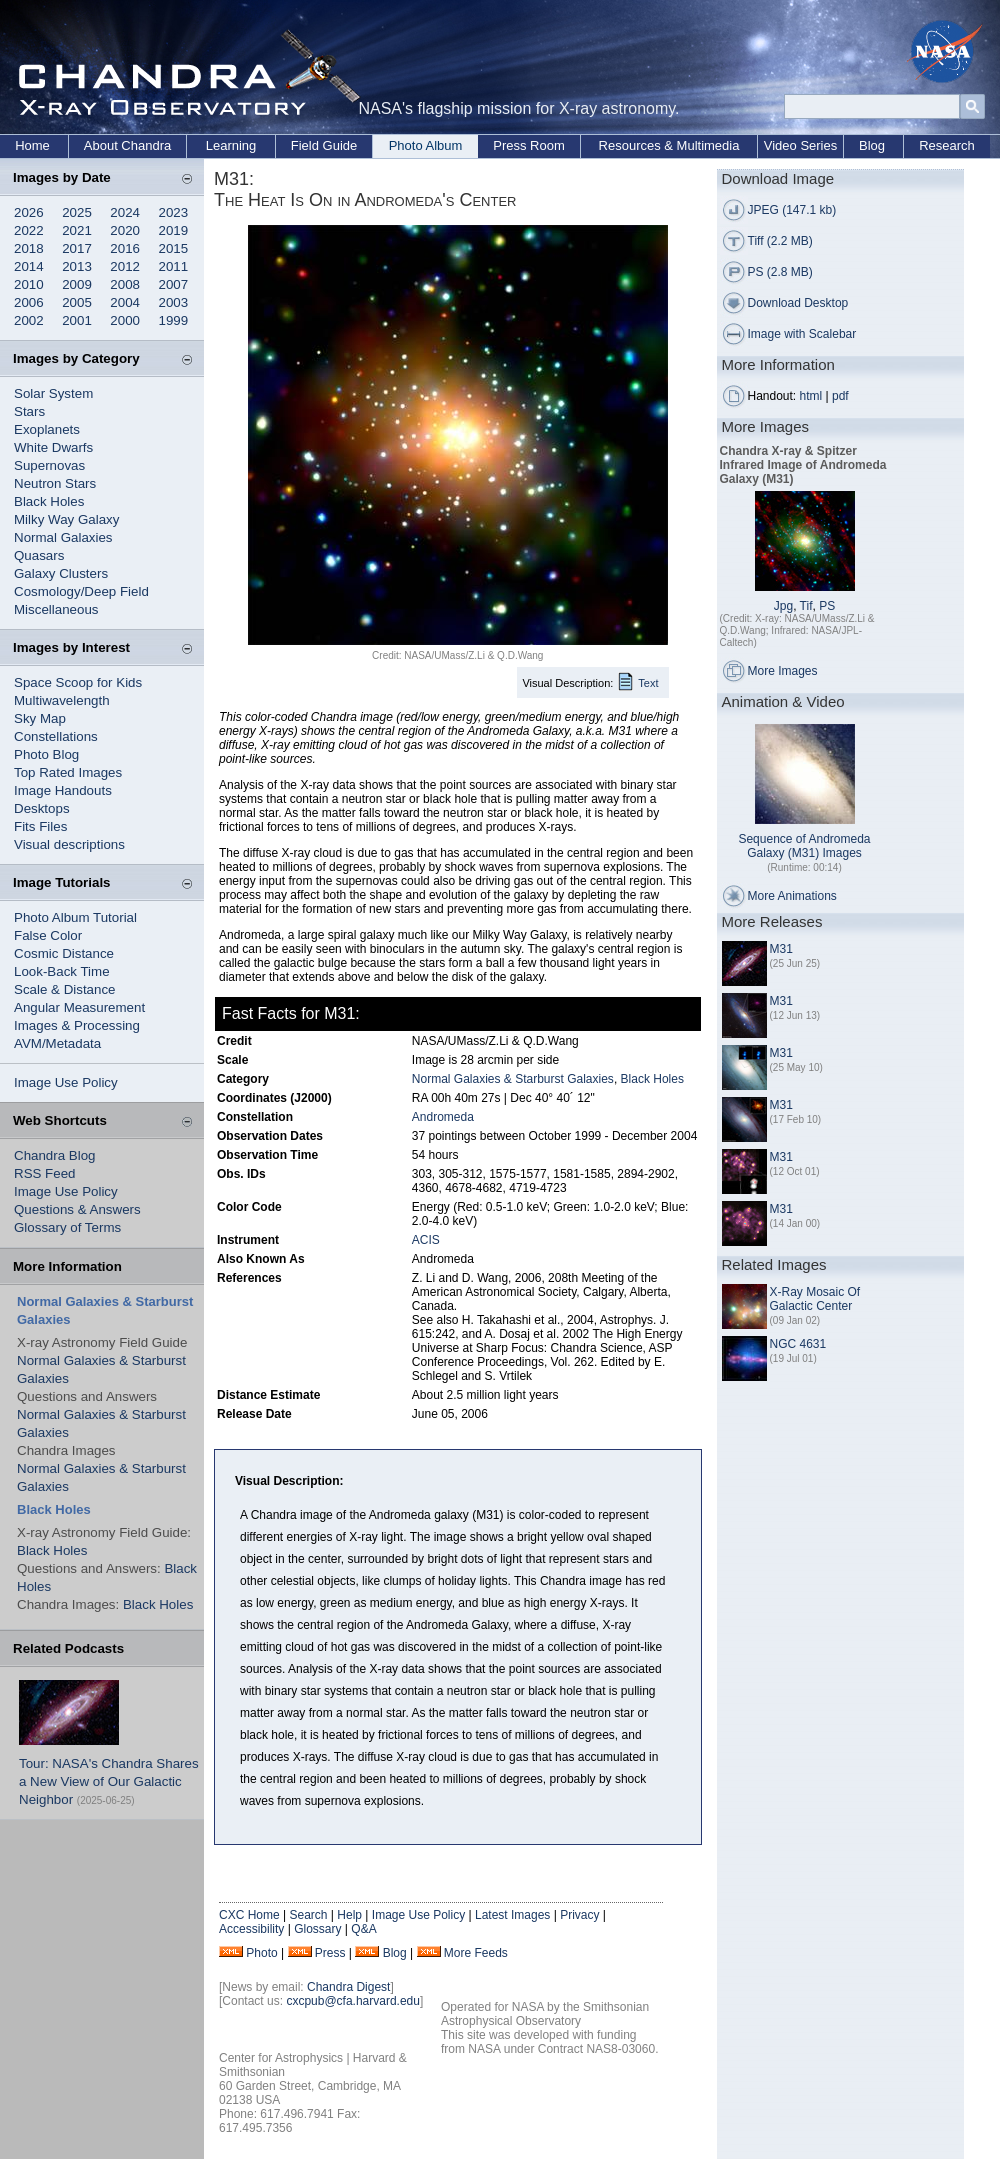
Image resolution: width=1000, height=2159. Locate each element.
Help (349, 1915)
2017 (77, 248)
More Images (783, 671)
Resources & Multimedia (669, 145)
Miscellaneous (56, 609)
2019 (174, 230)
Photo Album (426, 145)
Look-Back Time (62, 971)
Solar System (53, 393)
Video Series (800, 145)
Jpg (783, 606)
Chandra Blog (55, 1155)
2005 (77, 302)
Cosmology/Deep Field (81, 591)
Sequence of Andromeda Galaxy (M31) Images (804, 846)
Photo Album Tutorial (75, 917)
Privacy (579, 1915)
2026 (29, 212)
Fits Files (40, 826)
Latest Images (512, 1915)
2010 (29, 284)
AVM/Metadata (57, 1043)
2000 (125, 320)
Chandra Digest (348, 1987)
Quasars (39, 555)
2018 (29, 248)
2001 (77, 320)
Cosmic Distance (64, 953)
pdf (840, 396)
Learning (231, 145)
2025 (77, 212)
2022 (29, 230)
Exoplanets (47, 429)
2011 (174, 266)
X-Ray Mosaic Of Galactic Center (815, 1299)
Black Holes (49, 501)
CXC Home (249, 1915)
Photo (261, 1953)
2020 (125, 230)
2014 (29, 266)
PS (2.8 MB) (780, 272)
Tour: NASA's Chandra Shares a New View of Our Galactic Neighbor (109, 1781)
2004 (125, 302)
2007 (174, 284)
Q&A (363, 1929)
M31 (781, 949)
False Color (48, 935)
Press (330, 1953)
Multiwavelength (62, 700)
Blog (872, 145)
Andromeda (443, 1117)
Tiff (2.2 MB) (780, 241)
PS (827, 606)
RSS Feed (45, 1173)
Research (947, 145)
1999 (174, 320)
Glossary (317, 1929)
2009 (77, 284)
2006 (29, 302)
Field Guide (324, 145)
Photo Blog (46, 754)
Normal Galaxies (63, 537)
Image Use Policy (66, 1082)
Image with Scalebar (802, 334)
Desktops (42, 808)
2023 (174, 212)
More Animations (792, 896)
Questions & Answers (77, 1209)
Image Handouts (63, 790)
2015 (174, 248)
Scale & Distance (65, 989)
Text (648, 683)
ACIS (426, 1240)
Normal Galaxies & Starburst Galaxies (513, 1079)
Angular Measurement (79, 1007)
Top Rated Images (68, 772)
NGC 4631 (798, 1344)
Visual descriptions (69, 844)
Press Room (529, 145)
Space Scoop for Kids (78, 682)
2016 (125, 248)
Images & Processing (77, 1025)
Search (308, 1915)
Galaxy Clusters (61, 573)
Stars (29, 411)
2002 (29, 320)
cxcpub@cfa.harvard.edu (353, 2001)
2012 (125, 266)
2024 (125, 212)
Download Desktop (798, 303)
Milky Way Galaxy (66, 519)
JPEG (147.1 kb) (792, 210)
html (811, 396)
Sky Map (40, 718)
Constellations (56, 736)
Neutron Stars (55, 483)
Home (32, 145)
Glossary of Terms (67, 1227)
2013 (77, 266)
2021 (77, 230)
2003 (174, 302)
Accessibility (251, 1929)
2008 (125, 284)
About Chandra (127, 145)
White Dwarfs (53, 447)
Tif (806, 606)
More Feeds (476, 1953)
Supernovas (49, 465)
